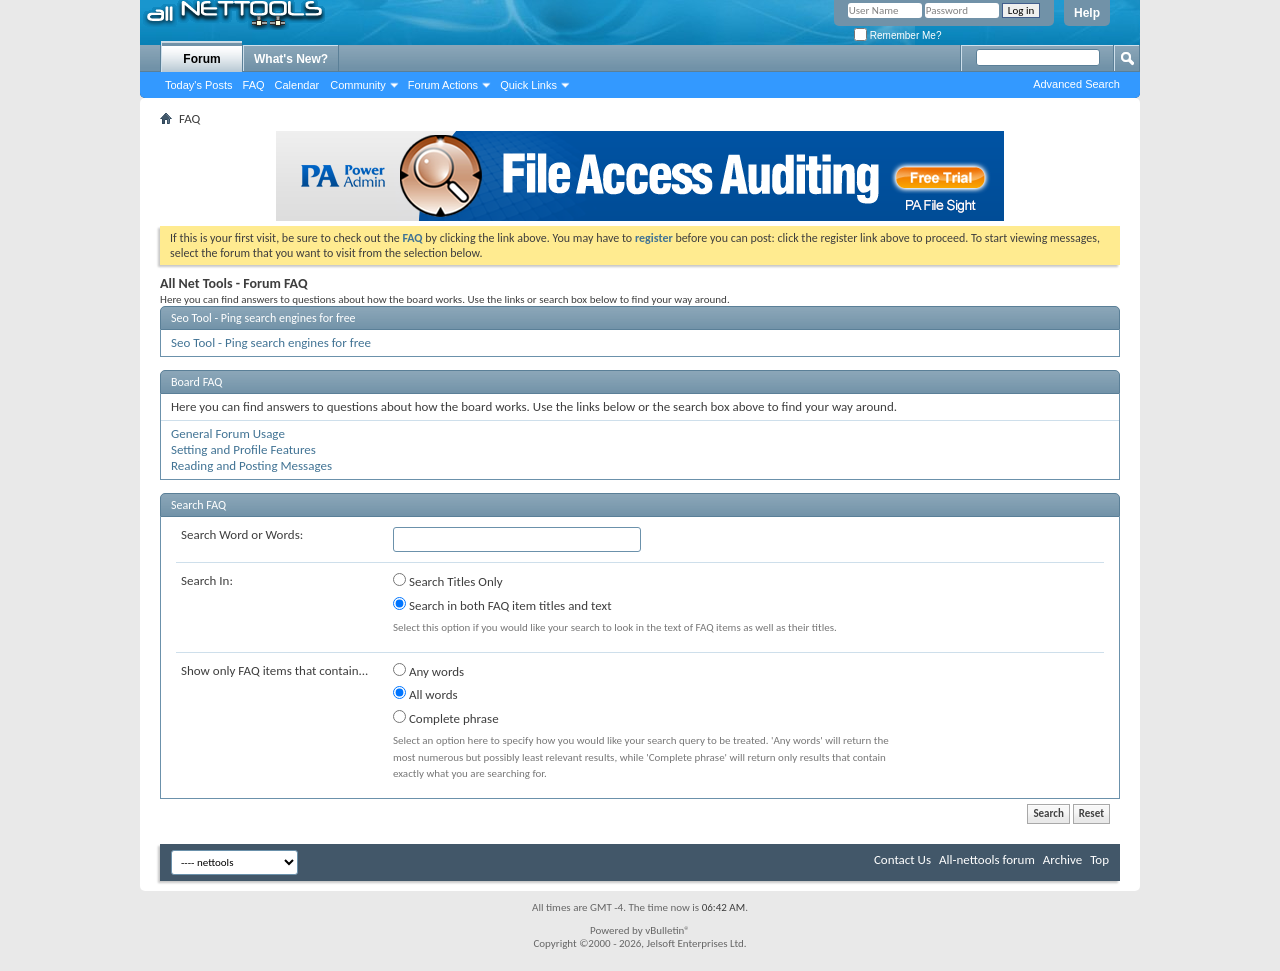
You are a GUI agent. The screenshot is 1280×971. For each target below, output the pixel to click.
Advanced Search (1076, 84)
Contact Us (902, 859)
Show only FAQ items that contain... (274, 670)
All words (425, 694)
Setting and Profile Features (243, 449)
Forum (201, 59)
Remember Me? (897, 35)
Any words (428, 671)
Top (1099, 859)
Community (358, 85)
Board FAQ (196, 382)
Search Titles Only (448, 581)
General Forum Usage (228, 433)
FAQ (254, 85)
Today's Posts (199, 85)
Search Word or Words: (242, 534)
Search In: (207, 580)
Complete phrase (446, 718)
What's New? (291, 59)
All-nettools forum (987, 859)
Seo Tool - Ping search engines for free (263, 318)
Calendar (297, 85)
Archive (1062, 859)
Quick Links (528, 85)
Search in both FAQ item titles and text (502, 605)
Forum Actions (443, 85)
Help (1087, 13)
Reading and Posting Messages (251, 465)
